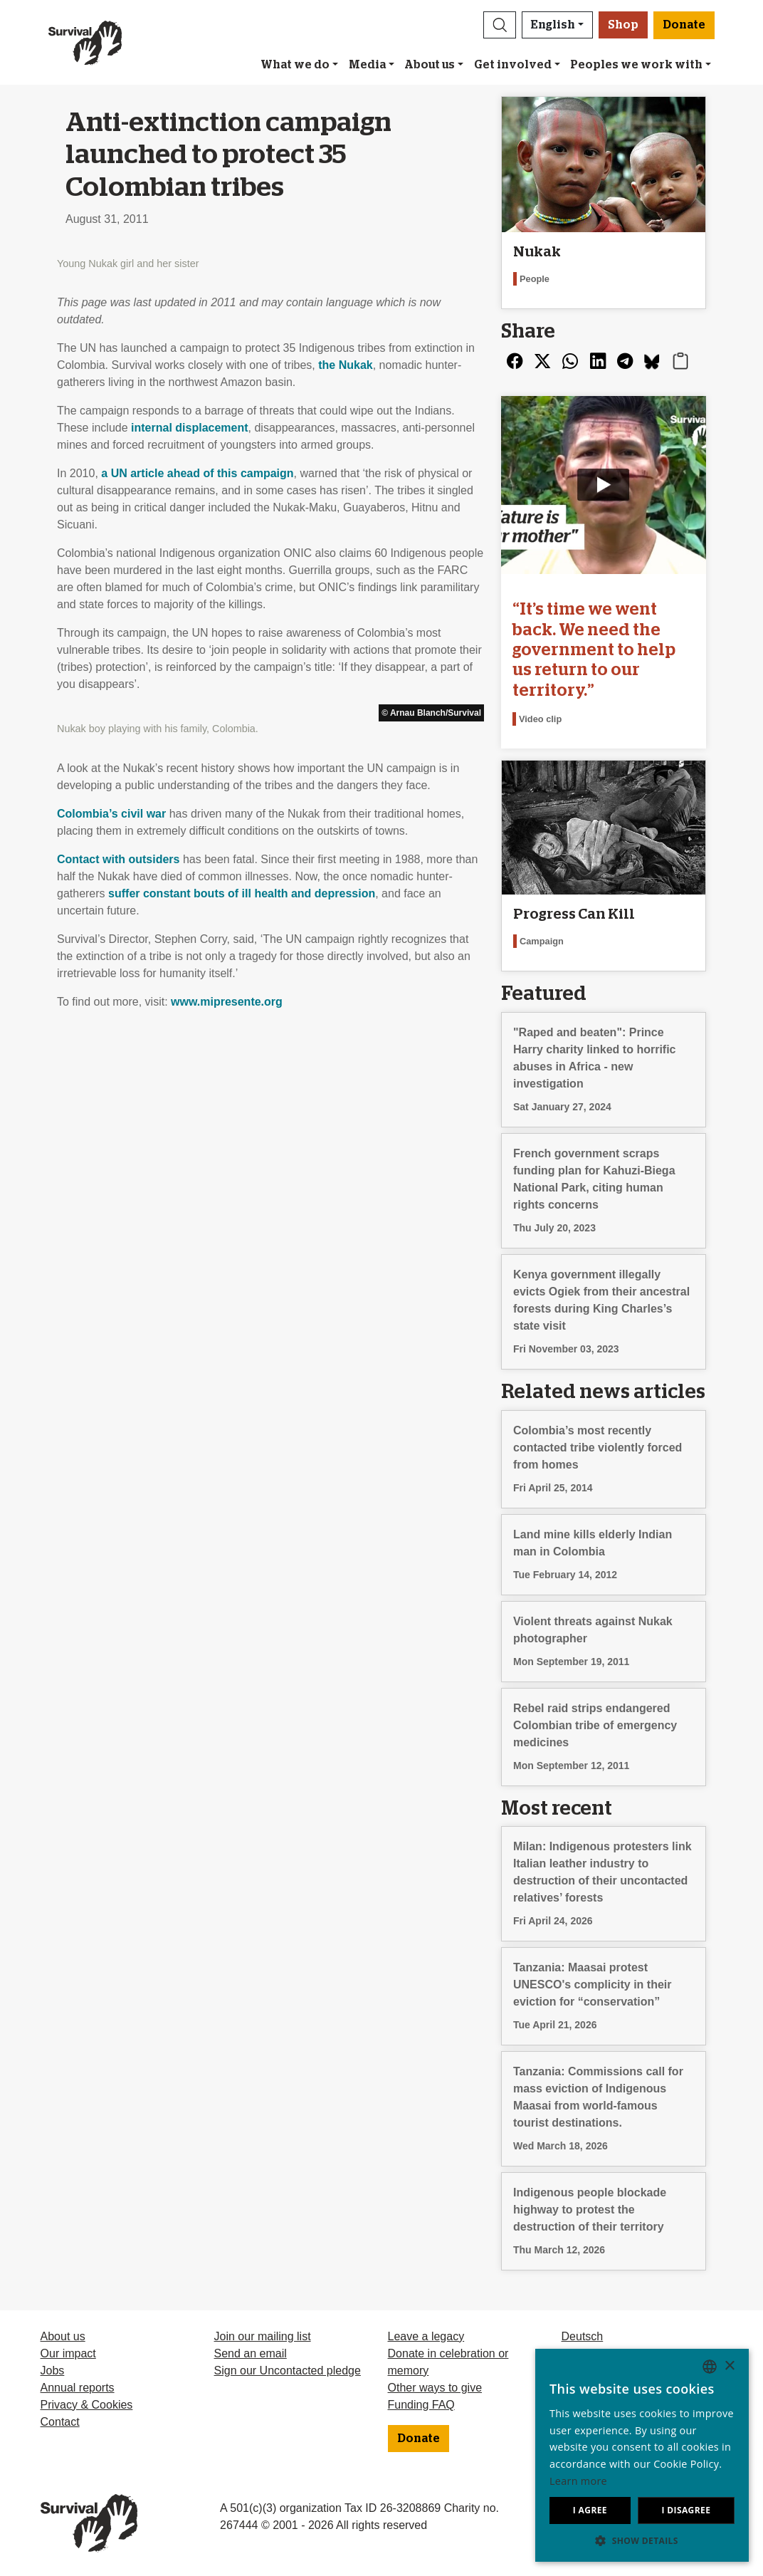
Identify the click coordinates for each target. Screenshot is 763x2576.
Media (367, 65)
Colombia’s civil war (111, 814)
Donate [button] (684, 25)
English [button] (553, 25)
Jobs (53, 2370)
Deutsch (583, 2336)
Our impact (68, 2353)
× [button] (729, 2366)
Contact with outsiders (118, 859)
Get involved (513, 65)
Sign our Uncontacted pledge (287, 2370)
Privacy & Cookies (87, 2405)
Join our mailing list (262, 2336)
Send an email (250, 2353)
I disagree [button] (685, 2510)
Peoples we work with (636, 65)
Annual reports (78, 2388)
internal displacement (189, 428)
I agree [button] (590, 2510)
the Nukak (345, 365)
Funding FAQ (421, 2405)
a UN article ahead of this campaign (197, 473)
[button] (499, 24)
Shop (623, 25)
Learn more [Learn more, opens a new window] (578, 2481)
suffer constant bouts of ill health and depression (241, 893)
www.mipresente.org (227, 1002)
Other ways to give (435, 2388)
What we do (295, 65)
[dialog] (642, 2455)
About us (429, 65)
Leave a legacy (426, 2336)
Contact (60, 2422)
